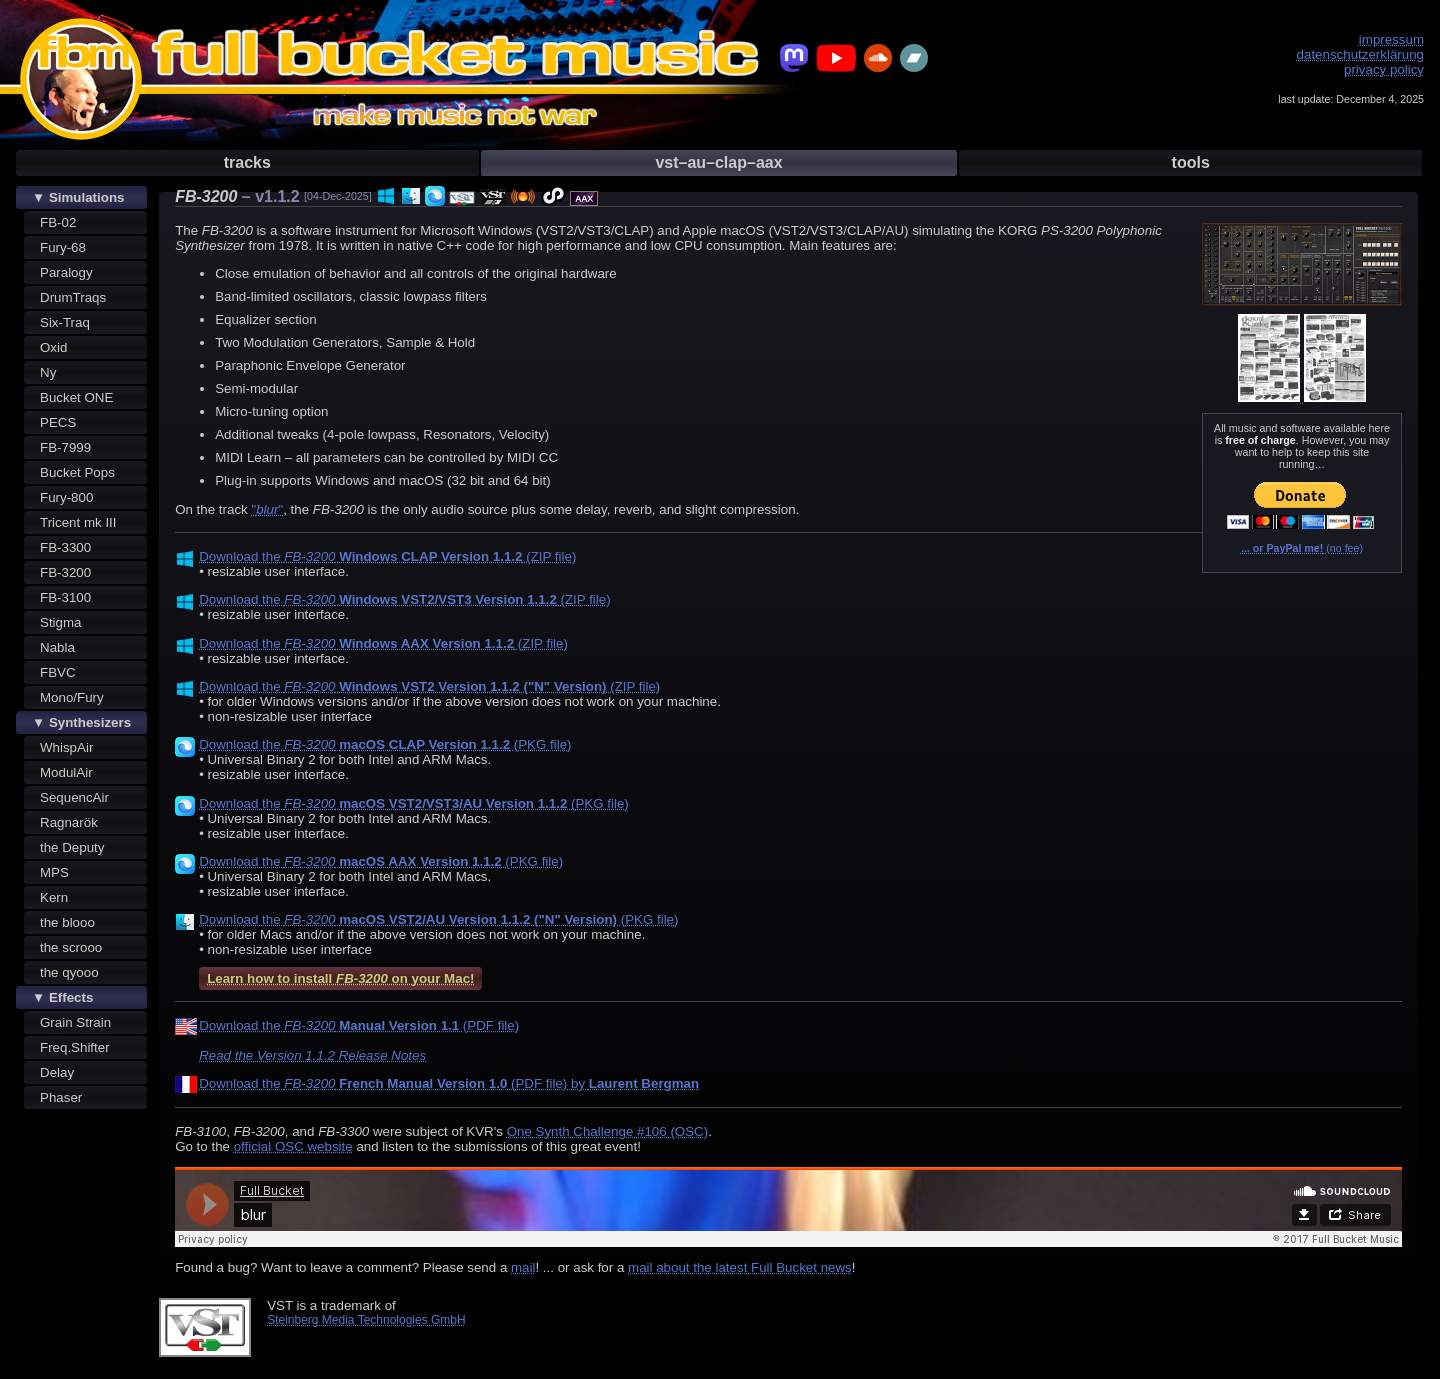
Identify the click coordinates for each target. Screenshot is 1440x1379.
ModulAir (66, 772)
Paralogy (66, 272)
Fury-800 (66, 497)
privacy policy (1384, 69)
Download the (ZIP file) (387, 556)
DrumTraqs (73, 297)
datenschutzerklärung (1360, 54)
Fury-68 (63, 247)
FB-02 (58, 222)
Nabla (57, 647)
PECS (58, 422)
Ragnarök (69, 822)
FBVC (58, 672)
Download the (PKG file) (385, 744)
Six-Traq (65, 322)
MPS (54, 872)
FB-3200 (65, 572)
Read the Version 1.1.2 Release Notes (312, 1055)
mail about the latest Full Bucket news (740, 1267)
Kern (54, 897)
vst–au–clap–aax (718, 162)
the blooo (67, 922)
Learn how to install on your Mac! (340, 978)
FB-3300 (65, 547)
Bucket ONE (76, 397)
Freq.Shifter (75, 1047)
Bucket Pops (77, 472)
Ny (48, 372)
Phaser (61, 1097)
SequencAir (74, 797)
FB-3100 (65, 597)
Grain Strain (75, 1022)
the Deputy (72, 847)
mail (523, 1267)
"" (267, 509)
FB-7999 (65, 447)
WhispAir (66, 747)
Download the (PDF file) (359, 1025)
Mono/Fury (72, 697)
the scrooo (71, 947)
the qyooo (69, 972)
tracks (247, 162)
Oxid (53, 347)
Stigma (60, 622)
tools (1191, 162)
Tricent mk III (78, 522)
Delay (57, 1072)
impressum (1391, 39)
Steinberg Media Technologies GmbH (366, 1320)
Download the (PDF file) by (449, 1083)
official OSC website (293, 1146)
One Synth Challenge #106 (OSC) (608, 1131)
